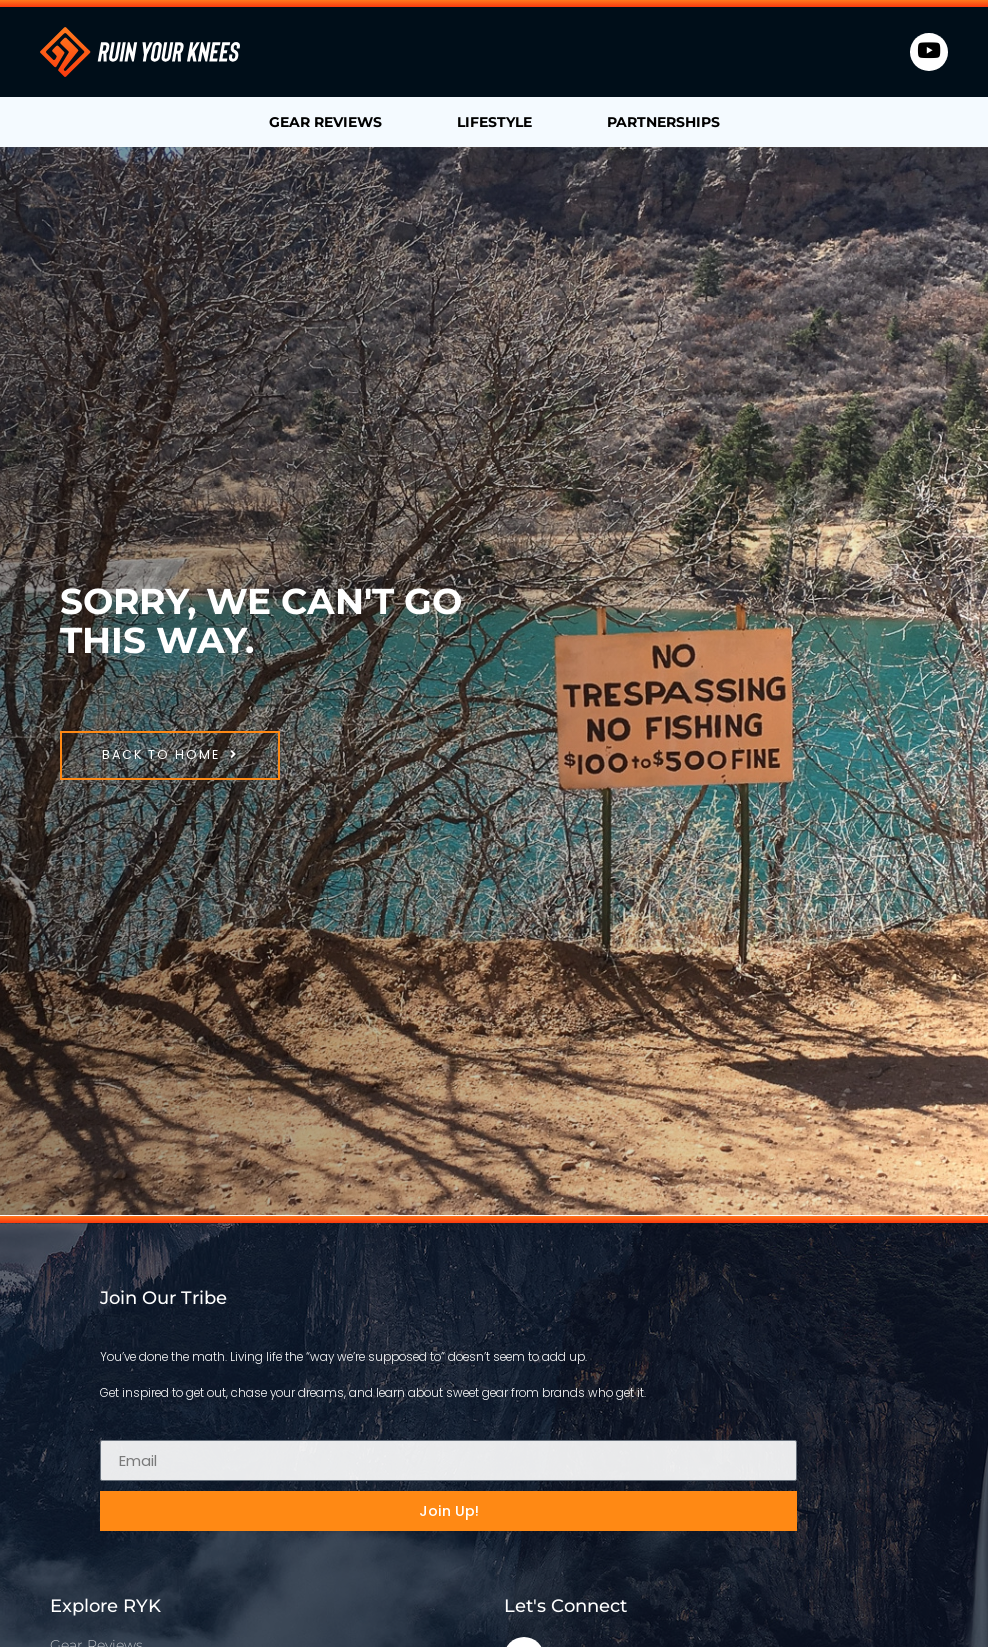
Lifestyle (494, 122)
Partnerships (663, 122)
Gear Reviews (325, 122)
